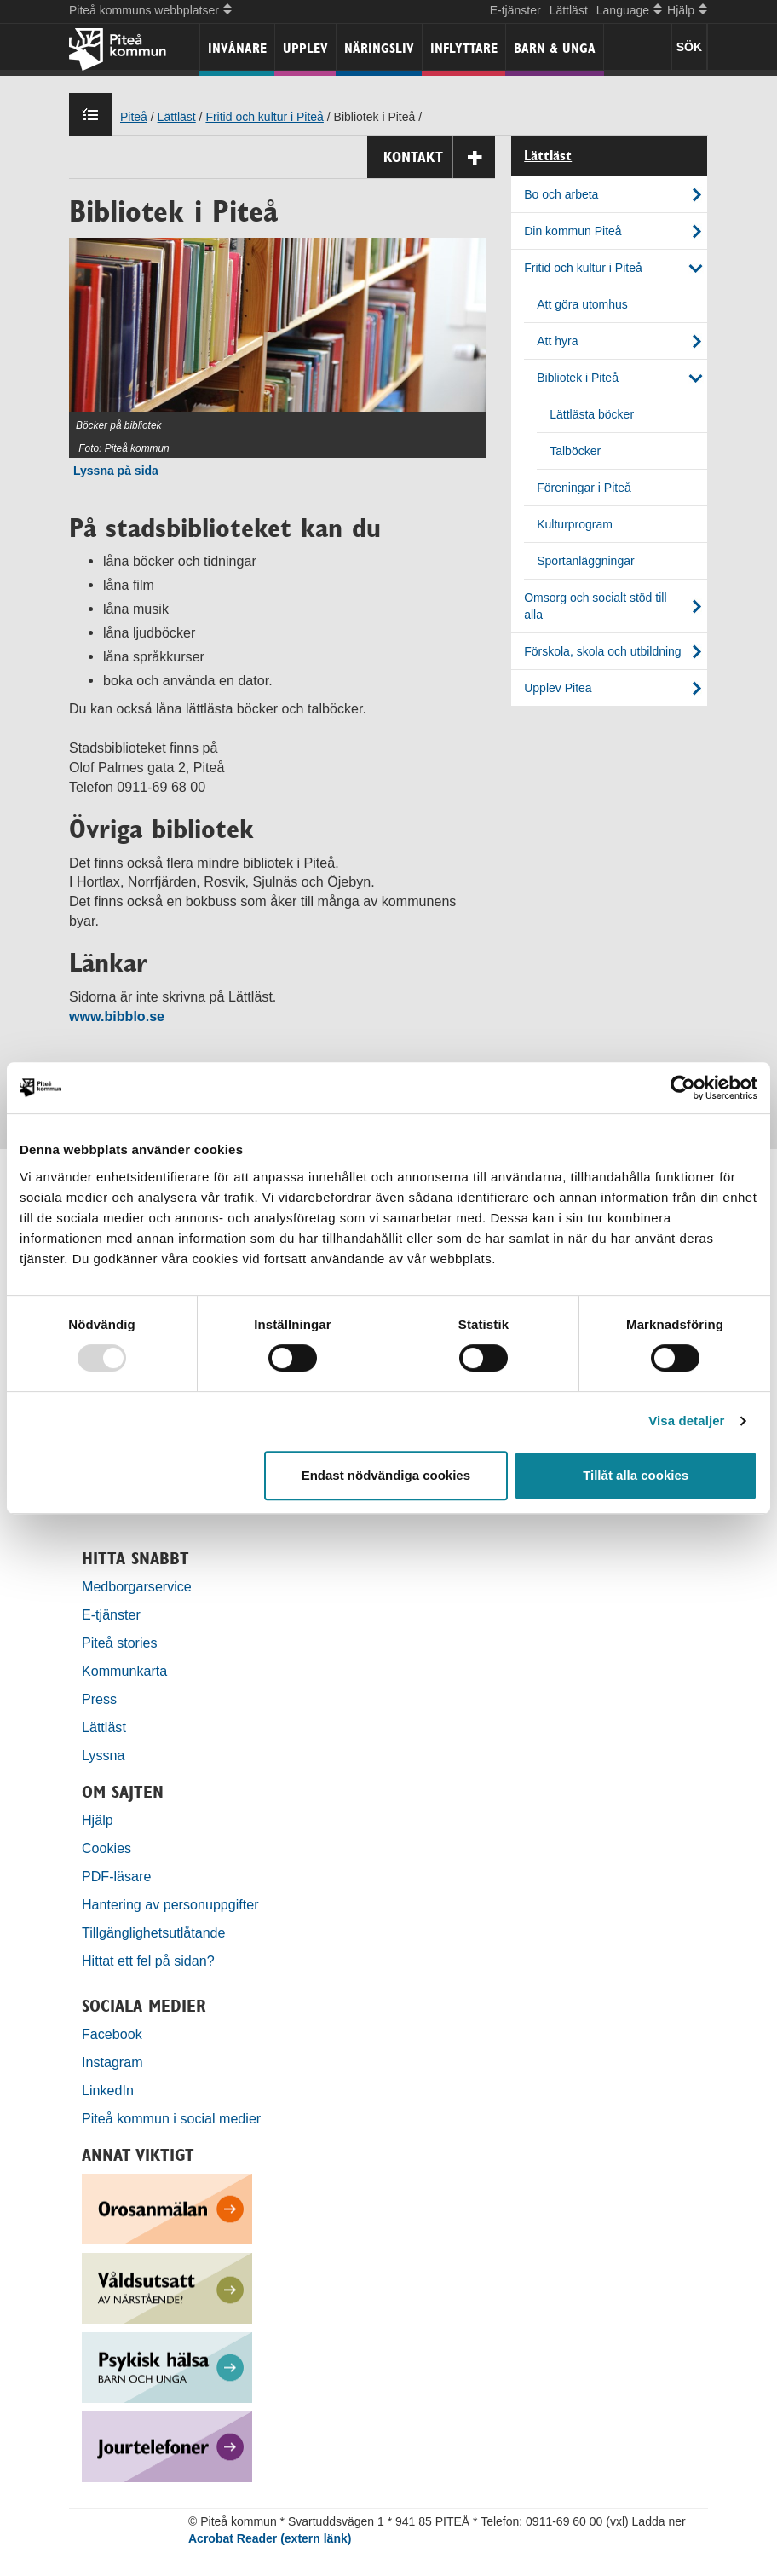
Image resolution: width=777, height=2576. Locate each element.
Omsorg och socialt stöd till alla (595, 606)
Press (99, 1699)
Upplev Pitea (557, 688)
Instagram (112, 2062)
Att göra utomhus (582, 304)
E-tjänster (515, 10)
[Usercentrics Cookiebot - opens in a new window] (682, 1087)
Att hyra (557, 341)
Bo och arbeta (561, 194)
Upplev (305, 48)
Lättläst (569, 10)
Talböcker (575, 451)
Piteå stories (120, 1642)
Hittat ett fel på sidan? (148, 1960)
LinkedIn (108, 2090)
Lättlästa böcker (592, 414)
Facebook (112, 2034)
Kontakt (439, 157)
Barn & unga (555, 48)
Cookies (106, 1848)
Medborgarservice (137, 1586)
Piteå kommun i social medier (171, 2118)
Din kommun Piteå (572, 231)
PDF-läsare (116, 1876)
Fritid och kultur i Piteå (264, 117)
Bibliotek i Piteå (578, 377)
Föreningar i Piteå (584, 487)
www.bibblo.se (116, 1016)
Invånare (237, 48)
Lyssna (103, 1755)
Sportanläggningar (585, 561)
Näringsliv (379, 48)
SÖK (689, 47)
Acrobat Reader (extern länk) (269, 2538)
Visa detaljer (686, 1420)
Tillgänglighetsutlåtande (154, 1932)
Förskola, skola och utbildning (602, 651)
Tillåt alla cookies (635, 1475)
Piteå (133, 117)
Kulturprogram (575, 524)
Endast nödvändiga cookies (386, 1475)
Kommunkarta (124, 1670)
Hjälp (97, 1820)
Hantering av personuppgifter (170, 1904)
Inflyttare (464, 48)
